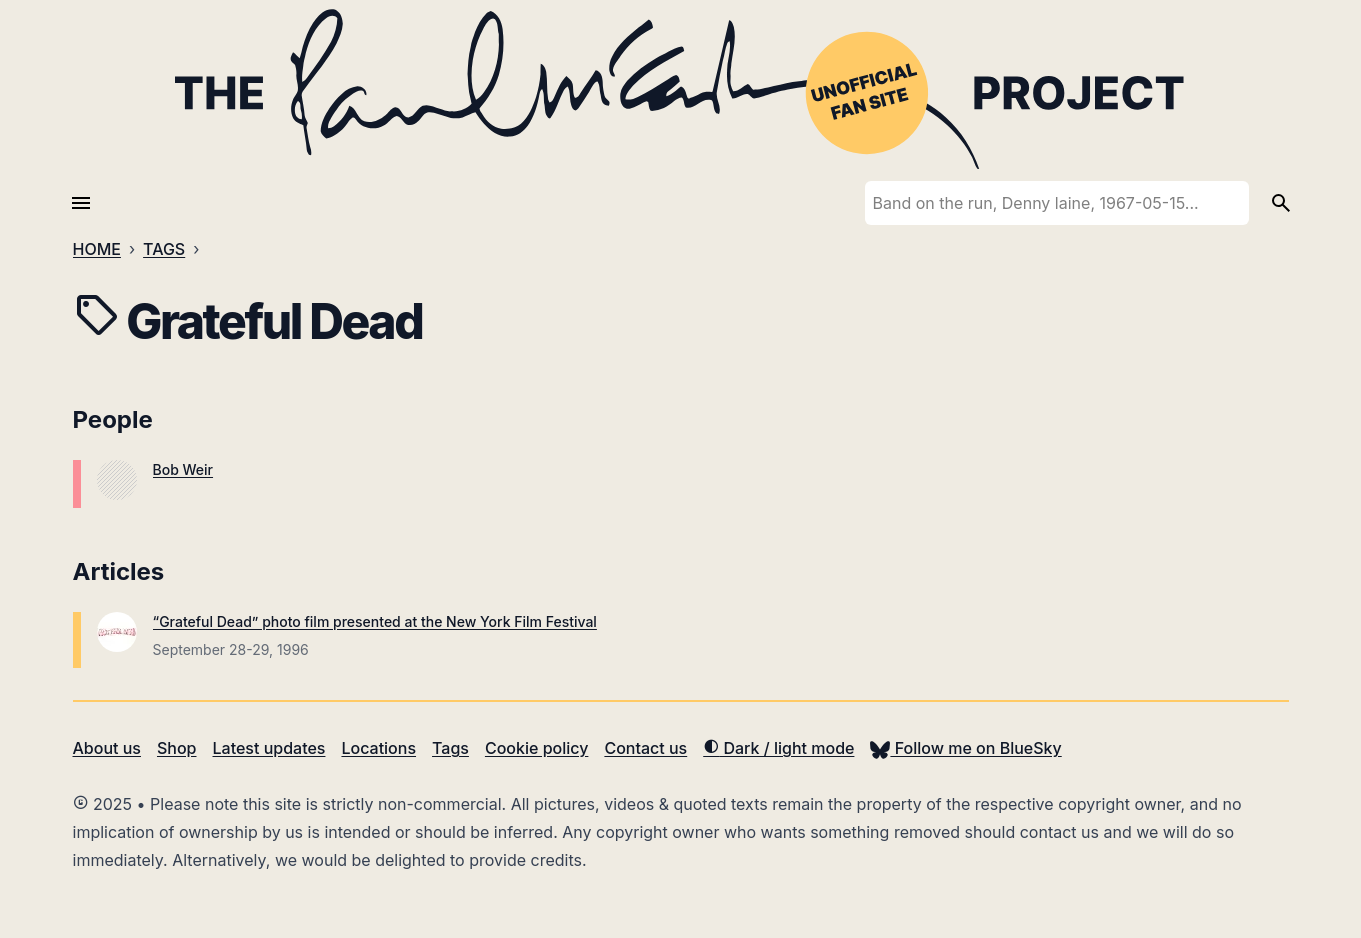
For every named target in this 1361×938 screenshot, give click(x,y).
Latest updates (269, 748)
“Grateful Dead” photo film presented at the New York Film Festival (375, 621)
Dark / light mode (778, 748)
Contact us (645, 748)
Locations (378, 748)
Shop (177, 748)
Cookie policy (536, 748)
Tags (450, 748)
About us (107, 748)
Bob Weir (183, 469)
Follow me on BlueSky (965, 748)
